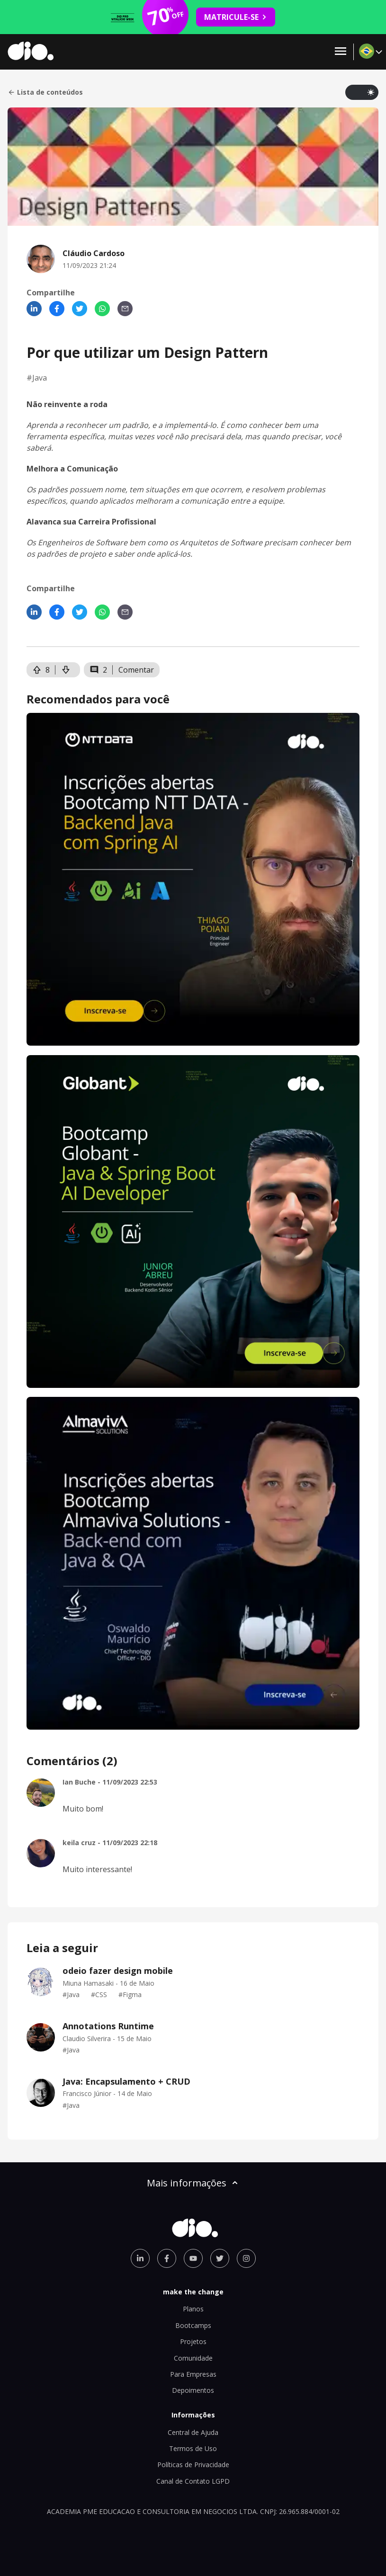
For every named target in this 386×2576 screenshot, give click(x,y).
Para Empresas (193, 2374)
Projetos (193, 2341)
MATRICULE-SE (235, 17)
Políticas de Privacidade (193, 2464)
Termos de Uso (193, 2448)
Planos (193, 2308)
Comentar (136, 670)
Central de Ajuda (193, 2432)
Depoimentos (193, 2390)
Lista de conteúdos (45, 92)
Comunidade (193, 2358)
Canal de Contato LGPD (193, 2481)
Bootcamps (193, 2325)
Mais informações (193, 2182)
